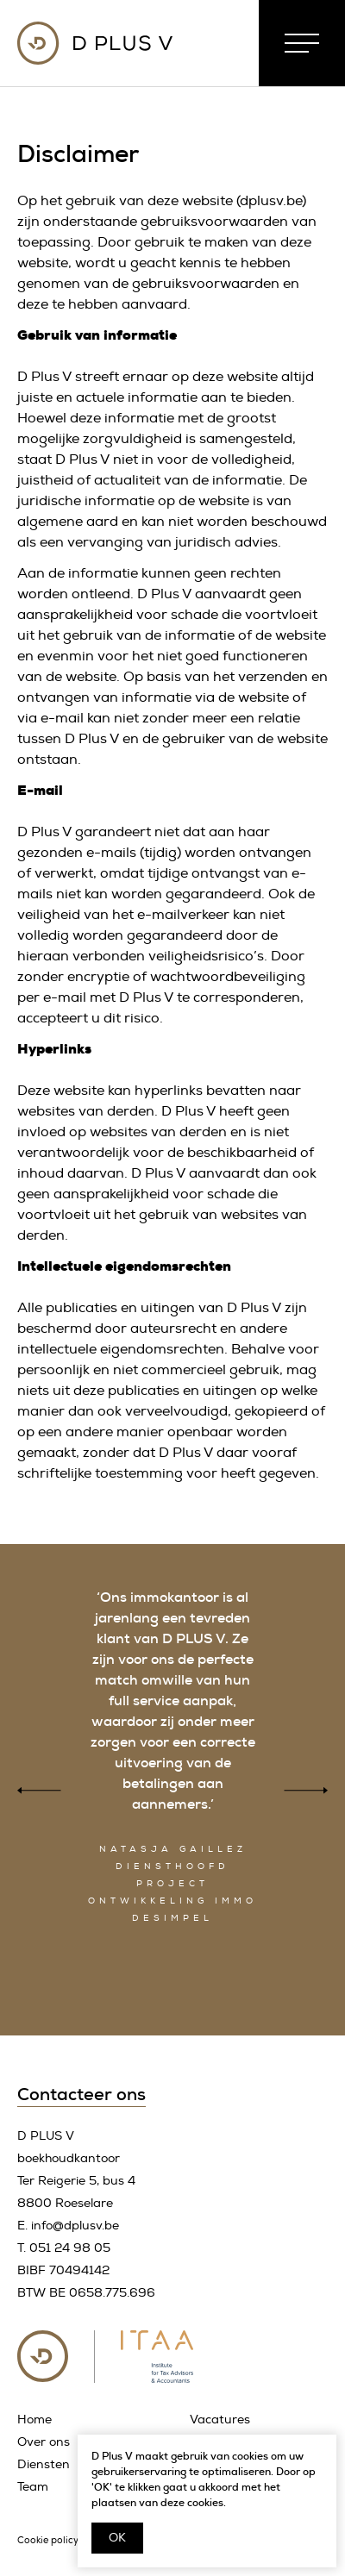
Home (34, 2419)
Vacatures (220, 2419)
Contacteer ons (81, 2094)
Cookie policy (47, 2540)
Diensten (43, 2464)
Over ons (43, 2442)
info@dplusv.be (75, 2225)
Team (32, 2486)
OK (117, 2537)
